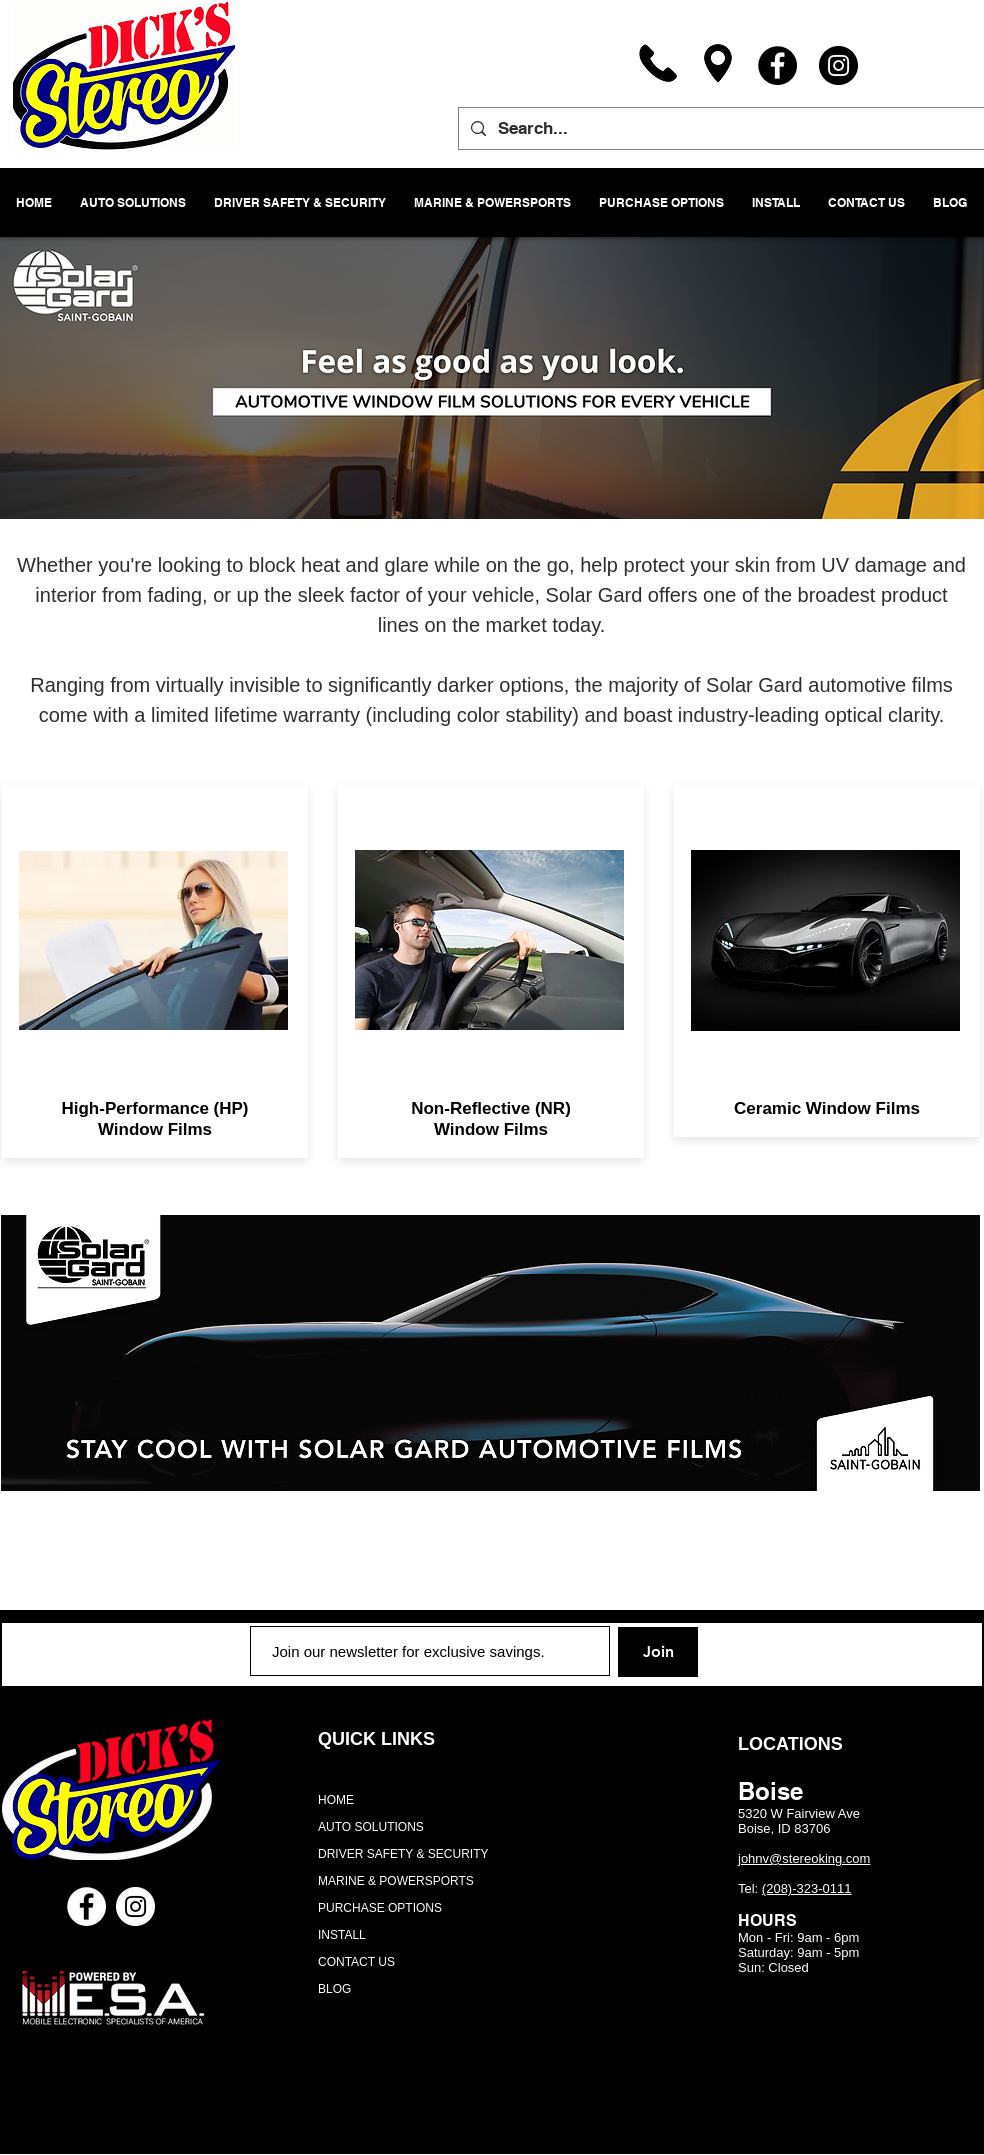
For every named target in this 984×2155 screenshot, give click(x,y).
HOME (336, 1800)
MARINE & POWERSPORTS (396, 1881)
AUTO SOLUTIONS (371, 1827)
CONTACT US (356, 1962)
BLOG (334, 1989)
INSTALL (342, 1935)
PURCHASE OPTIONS (380, 1908)
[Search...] (720, 128)
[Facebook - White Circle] (86, 1906)
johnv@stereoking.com (804, 1858)
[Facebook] (777, 65)
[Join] (658, 1652)
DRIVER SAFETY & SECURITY (403, 1854)
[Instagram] (838, 65)
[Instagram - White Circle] (135, 1906)
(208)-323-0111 (807, 1888)
